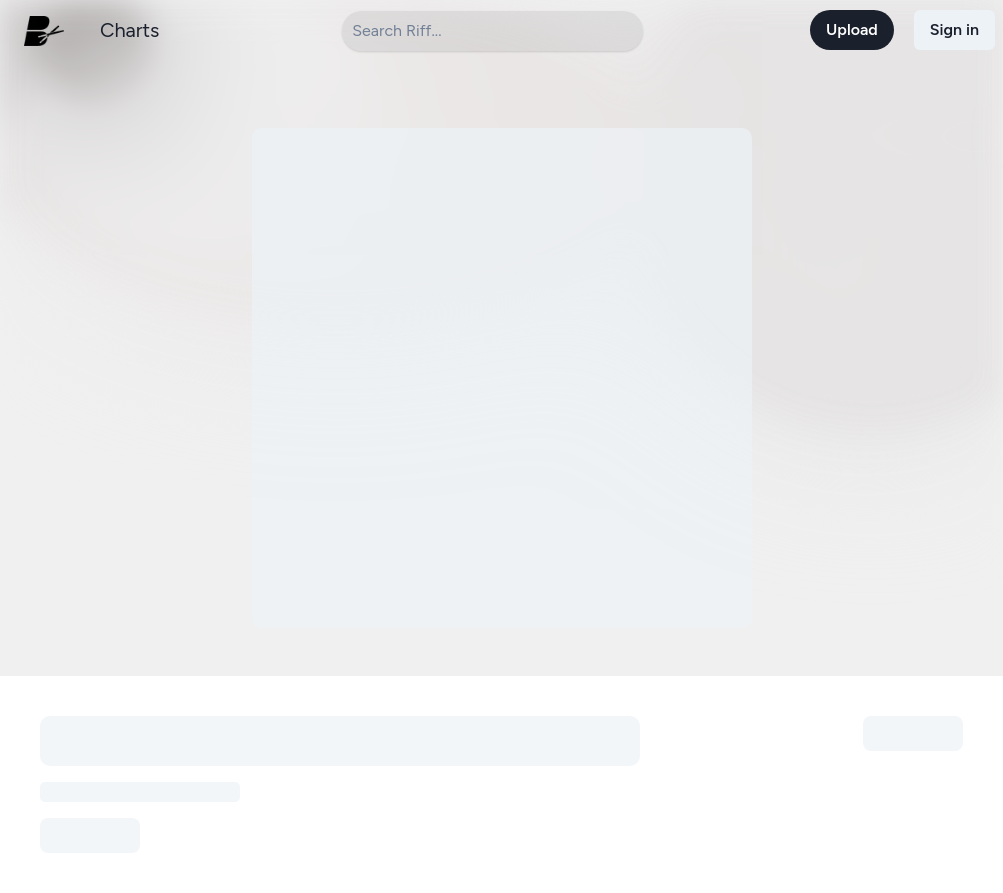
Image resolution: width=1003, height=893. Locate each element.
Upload (852, 29)
